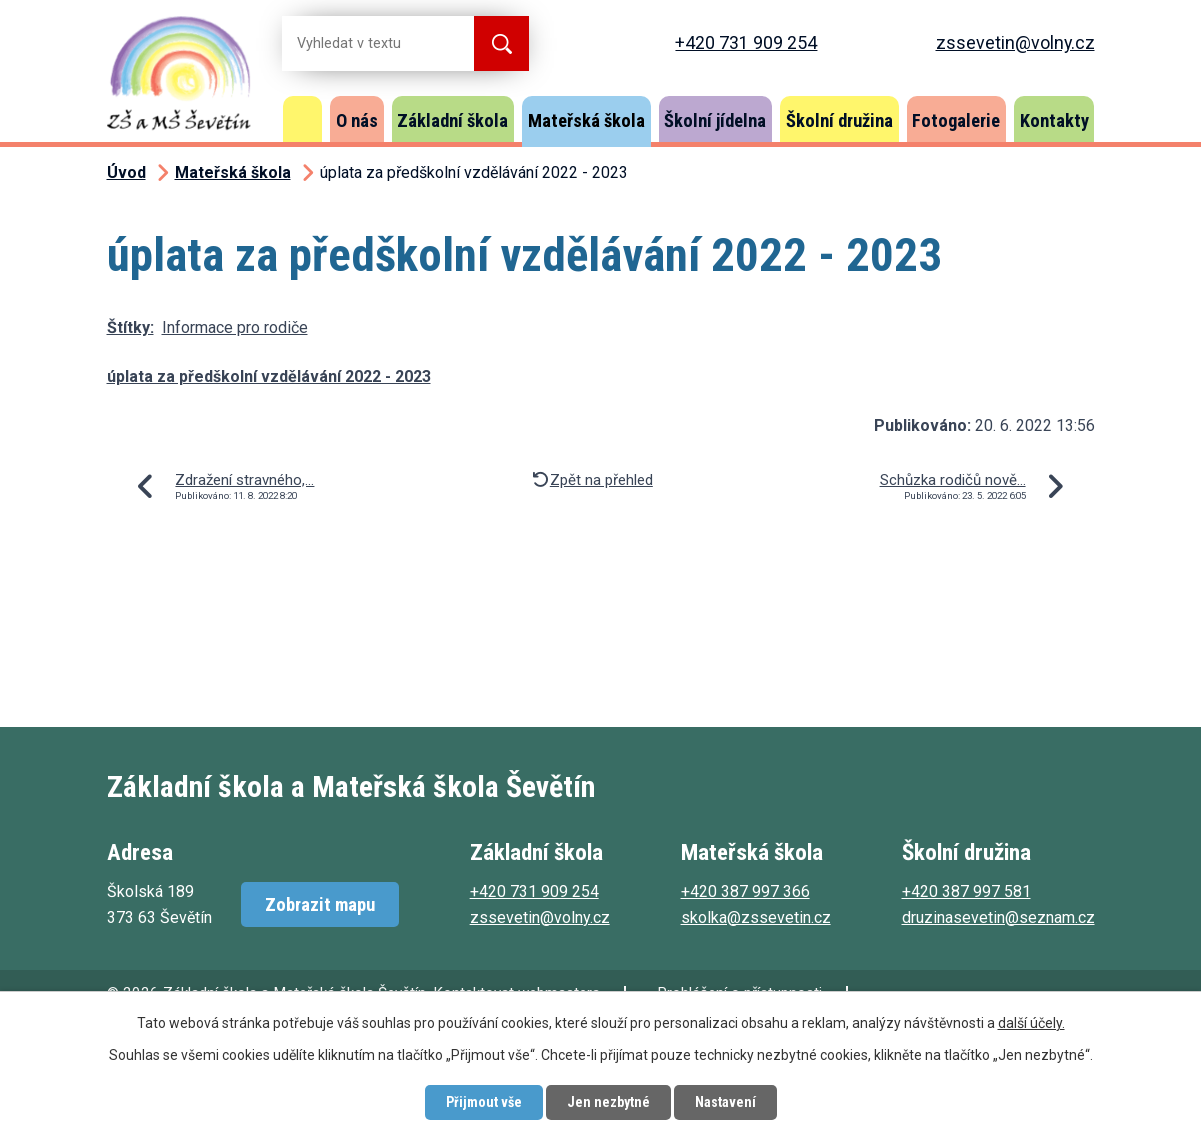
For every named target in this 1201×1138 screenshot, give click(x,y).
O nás (357, 120)
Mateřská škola (586, 120)
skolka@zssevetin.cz (756, 917)
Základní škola (452, 120)
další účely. (1031, 1023)
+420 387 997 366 (745, 891)
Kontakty (1054, 120)
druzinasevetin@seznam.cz (998, 917)
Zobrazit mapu (320, 904)
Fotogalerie (956, 120)
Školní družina (839, 120)
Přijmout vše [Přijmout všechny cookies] (484, 1102)
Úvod (303, 119)
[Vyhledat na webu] (362, 43)
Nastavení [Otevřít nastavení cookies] (725, 1102)
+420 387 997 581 (966, 891)
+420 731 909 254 (746, 42)
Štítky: (130, 327)
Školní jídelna (715, 120)
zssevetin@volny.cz (1015, 42)
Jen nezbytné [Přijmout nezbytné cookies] (608, 1102)
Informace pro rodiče (235, 327)
